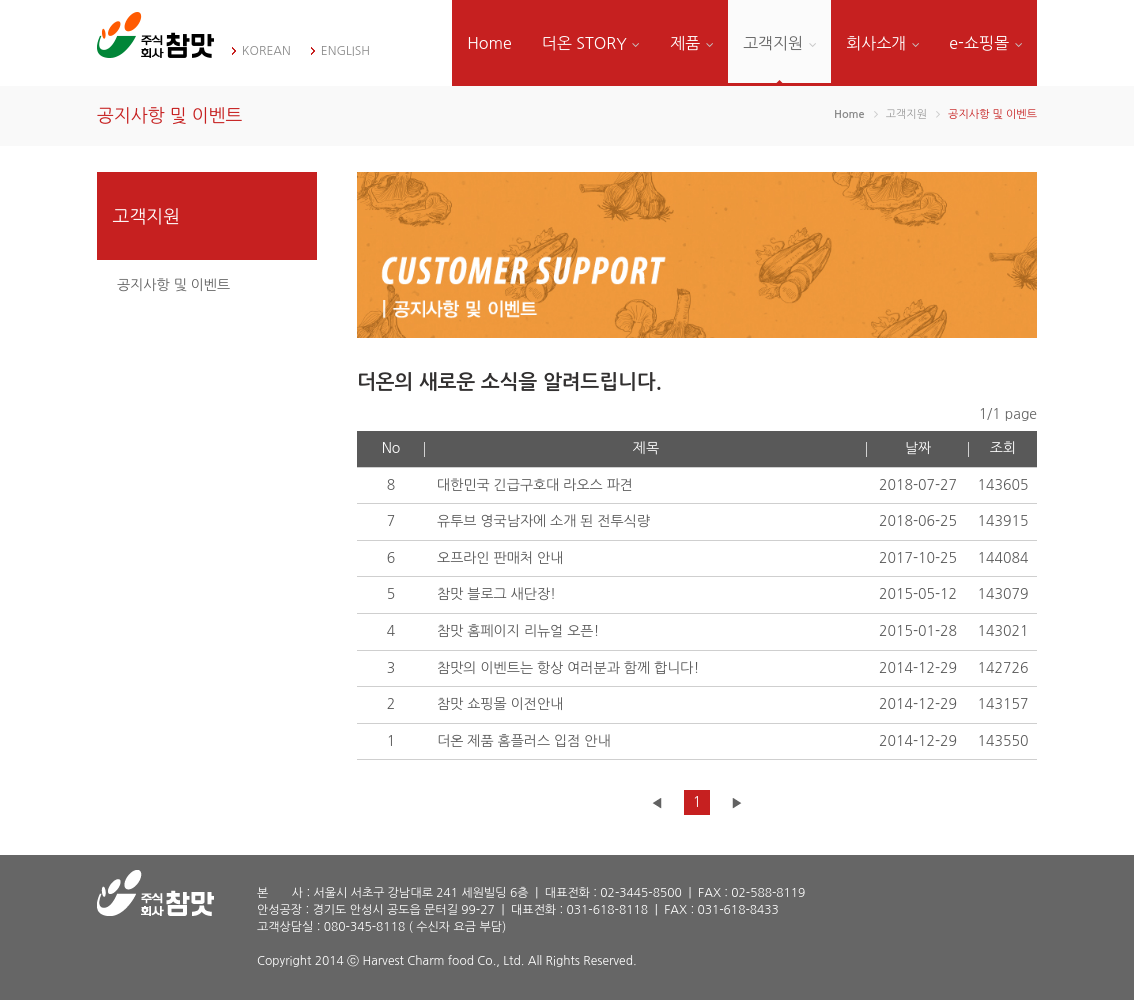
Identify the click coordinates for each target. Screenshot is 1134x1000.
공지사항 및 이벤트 (173, 285)
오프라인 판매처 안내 (500, 558)
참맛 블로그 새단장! (496, 594)
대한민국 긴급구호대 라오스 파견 (535, 485)
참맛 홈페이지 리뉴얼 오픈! (518, 631)
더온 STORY (591, 43)
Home (489, 43)
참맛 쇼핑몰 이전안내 (500, 704)
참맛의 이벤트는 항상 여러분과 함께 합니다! (568, 668)
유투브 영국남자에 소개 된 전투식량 (543, 521)
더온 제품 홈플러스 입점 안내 (524, 741)
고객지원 (779, 43)
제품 (691, 43)
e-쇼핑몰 (985, 43)
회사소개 (882, 43)
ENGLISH (345, 51)
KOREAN (266, 51)
